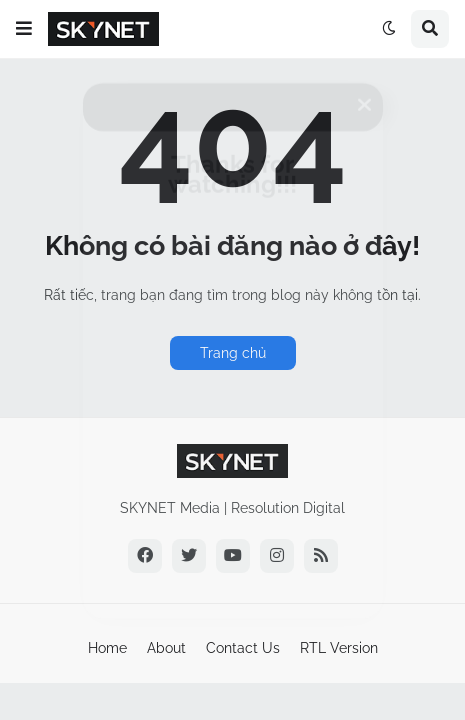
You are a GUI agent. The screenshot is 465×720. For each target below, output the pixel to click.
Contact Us (243, 648)
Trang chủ (233, 353)
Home (107, 648)
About (166, 648)
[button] (24, 29)
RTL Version (339, 648)
